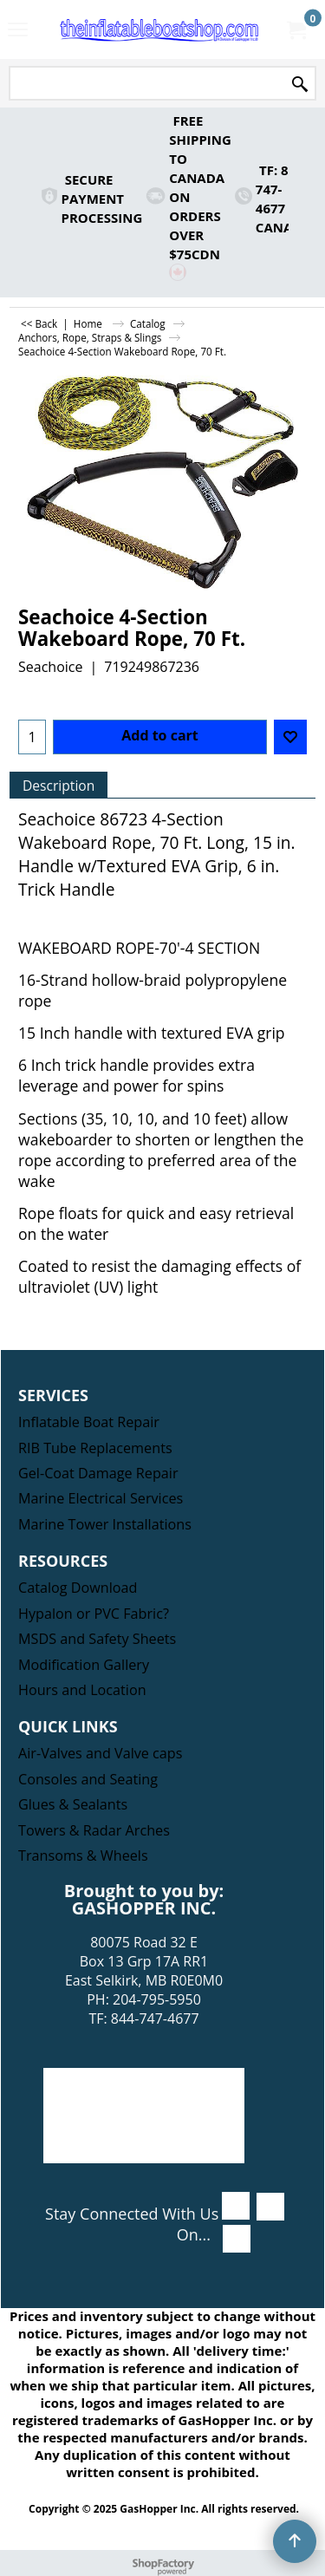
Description (58, 785)
